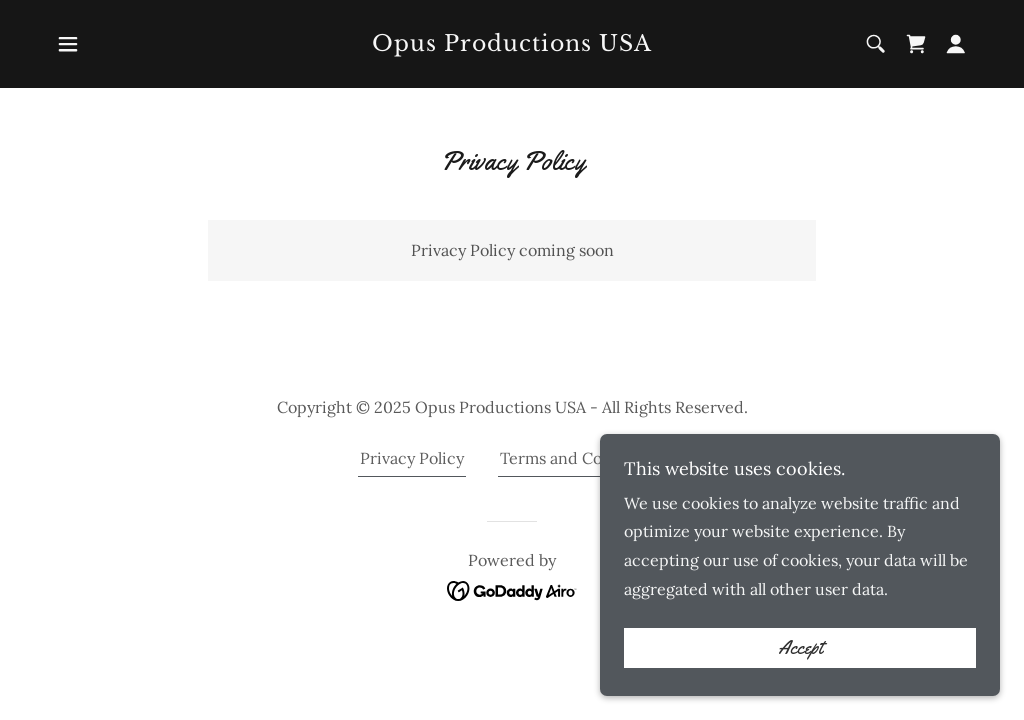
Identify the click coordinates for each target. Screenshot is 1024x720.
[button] (68, 44)
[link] (511, 45)
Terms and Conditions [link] (582, 458)
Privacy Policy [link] (412, 458)
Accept (800, 689)
